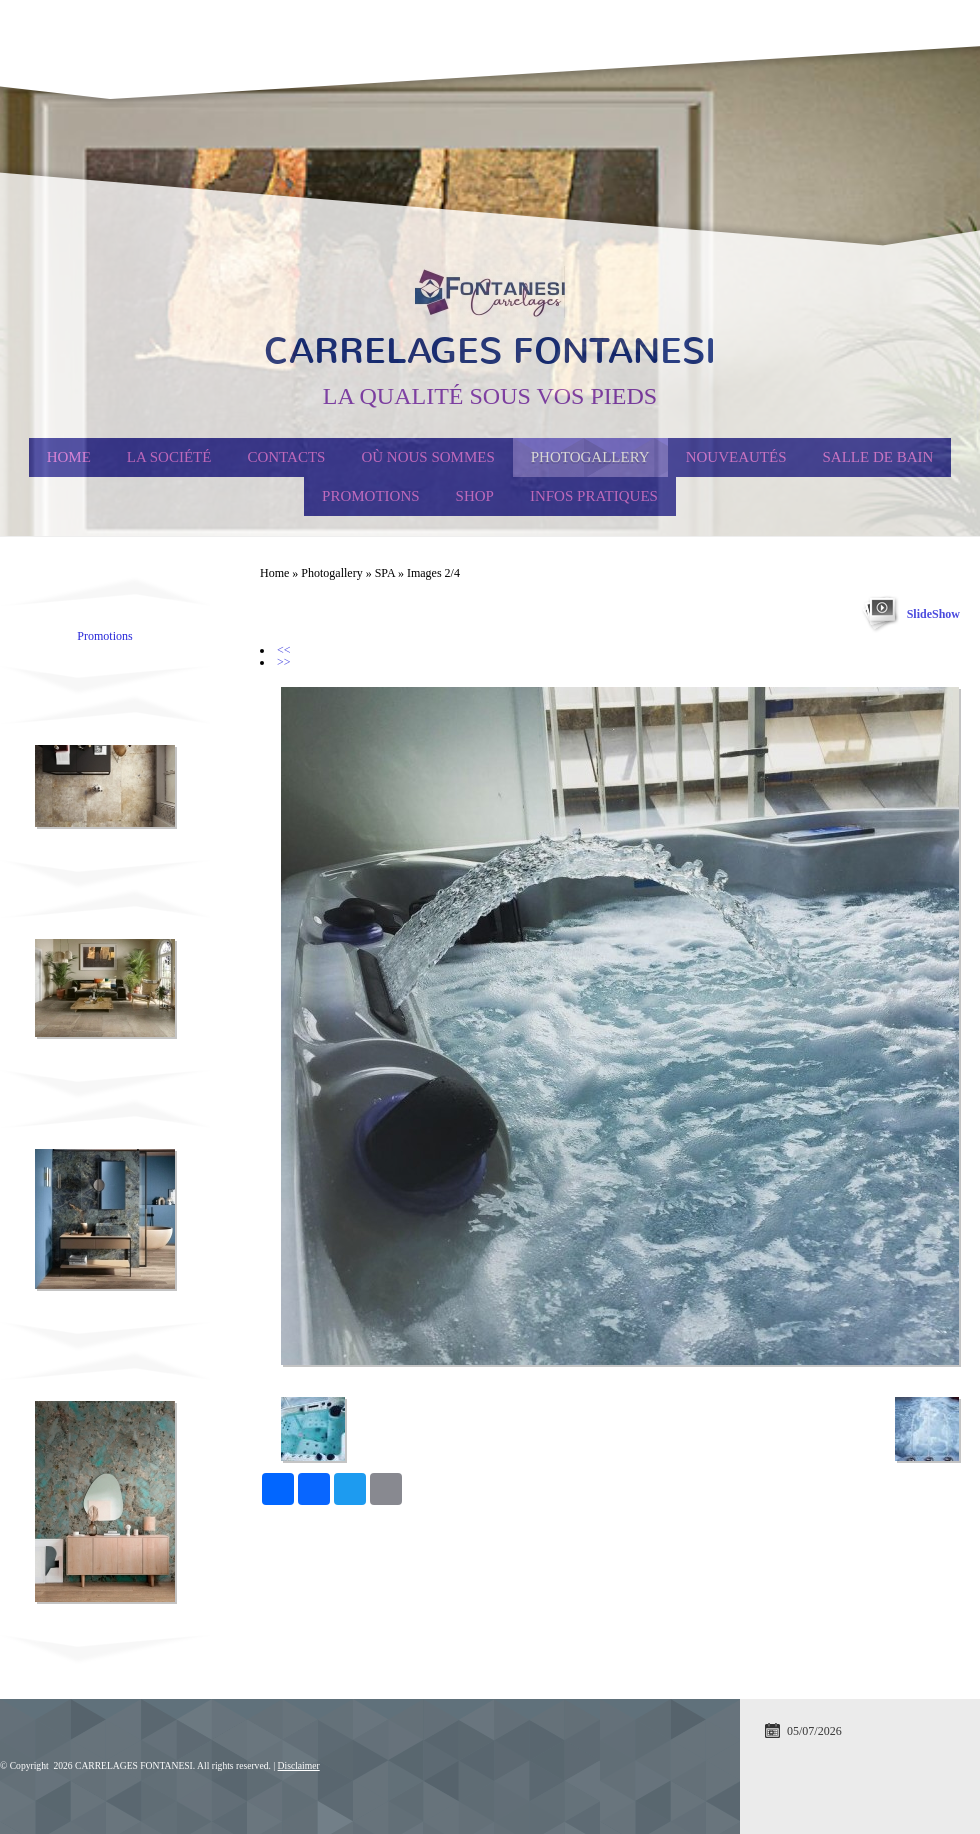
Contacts (286, 457)
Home (69, 457)
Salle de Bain (878, 457)
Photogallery (590, 457)
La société (169, 457)
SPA (385, 573)
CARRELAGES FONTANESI (490, 351)
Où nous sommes (427, 457)
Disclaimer (299, 1765)
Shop (475, 496)
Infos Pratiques (594, 496)
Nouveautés (736, 457)
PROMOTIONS (371, 496)
